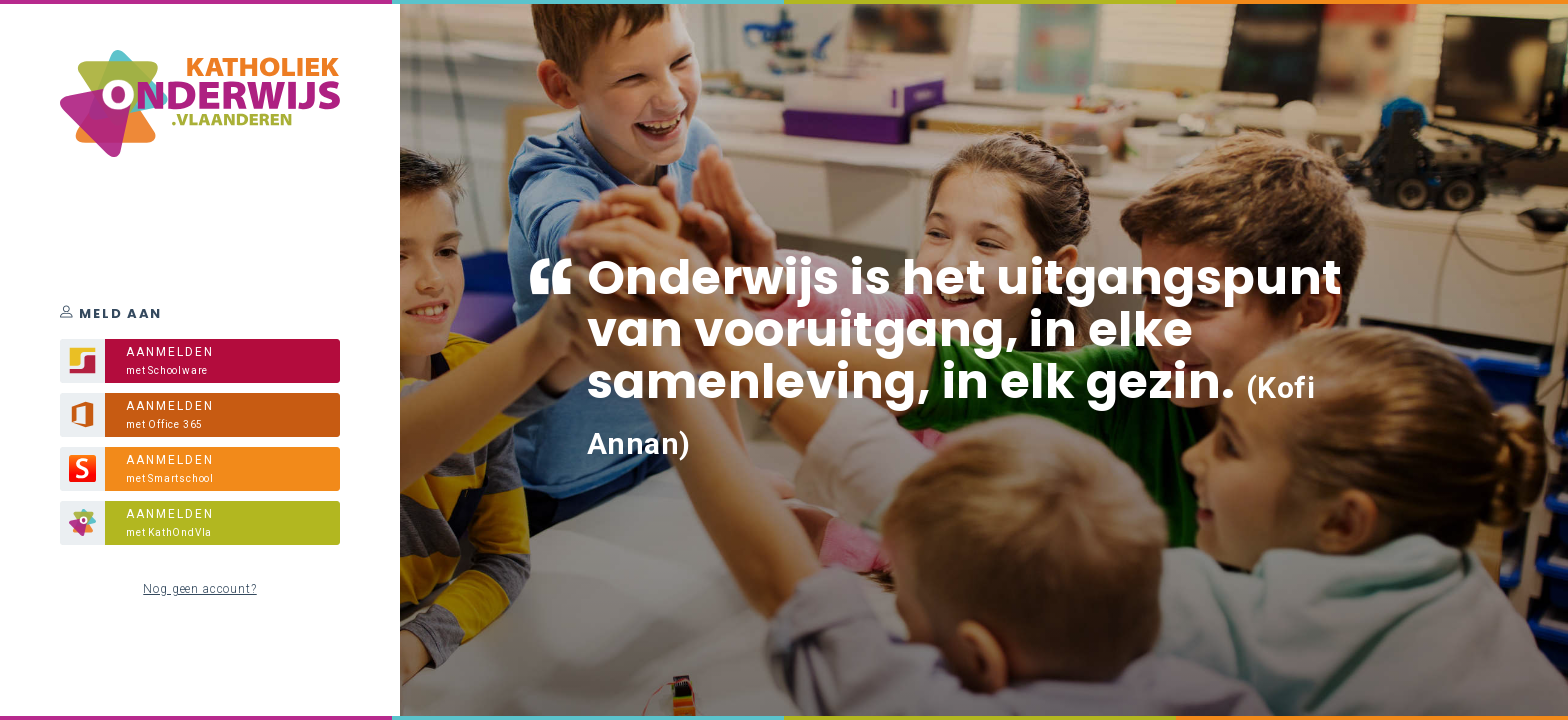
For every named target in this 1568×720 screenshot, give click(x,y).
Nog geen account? (199, 589)
